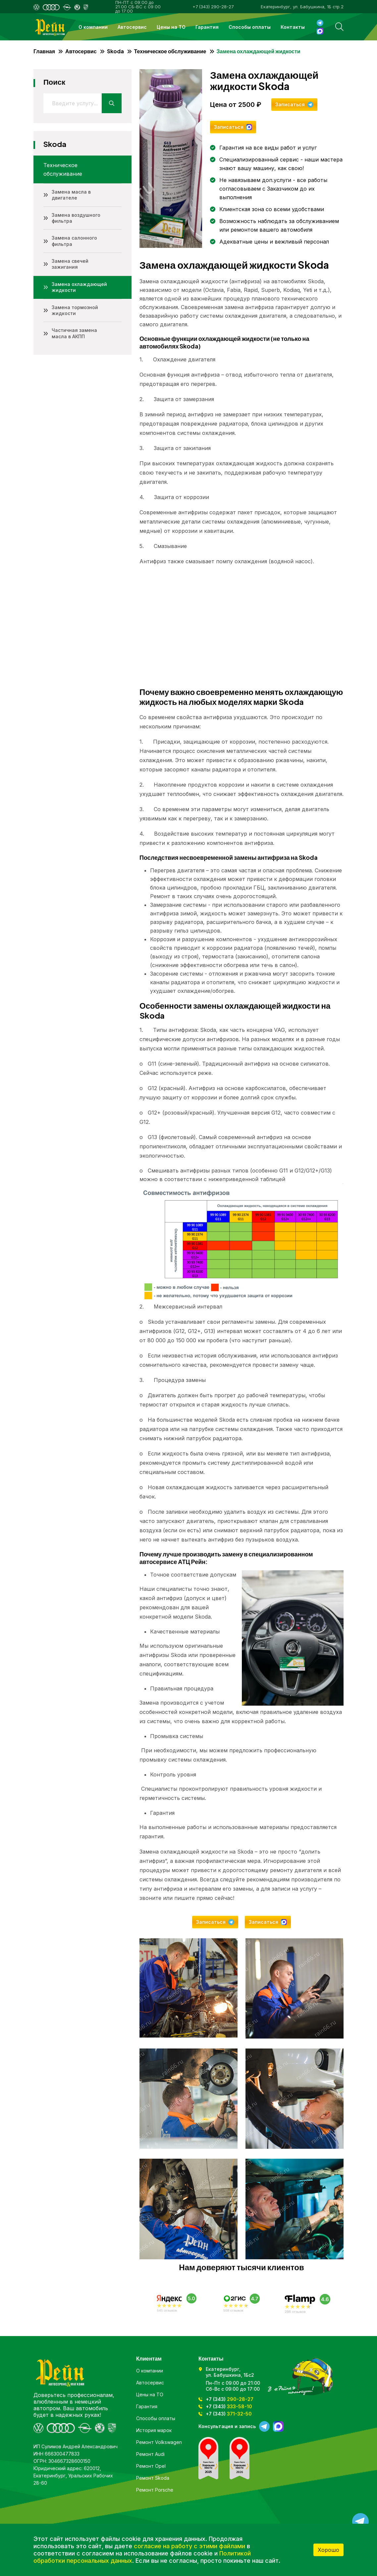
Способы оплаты (250, 27)
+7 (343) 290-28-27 (213, 7)
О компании (93, 27)
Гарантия (207, 27)
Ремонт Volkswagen (159, 2442)
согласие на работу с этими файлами (189, 2546)
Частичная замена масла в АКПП (74, 333)
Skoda (115, 51)
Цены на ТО (171, 27)
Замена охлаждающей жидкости (79, 287)
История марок (154, 2430)
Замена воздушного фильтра (76, 218)
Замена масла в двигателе (71, 195)
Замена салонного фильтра (74, 241)
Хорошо (328, 2550)
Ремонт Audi (150, 2454)
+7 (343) (229, 2399)
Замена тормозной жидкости (75, 310)
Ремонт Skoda (152, 2478)
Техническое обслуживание (170, 51)
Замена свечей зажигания (70, 264)
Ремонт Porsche (154, 2490)
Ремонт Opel (151, 2466)
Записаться (290, 104)
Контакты (293, 27)
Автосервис (132, 27)
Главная (44, 51)
